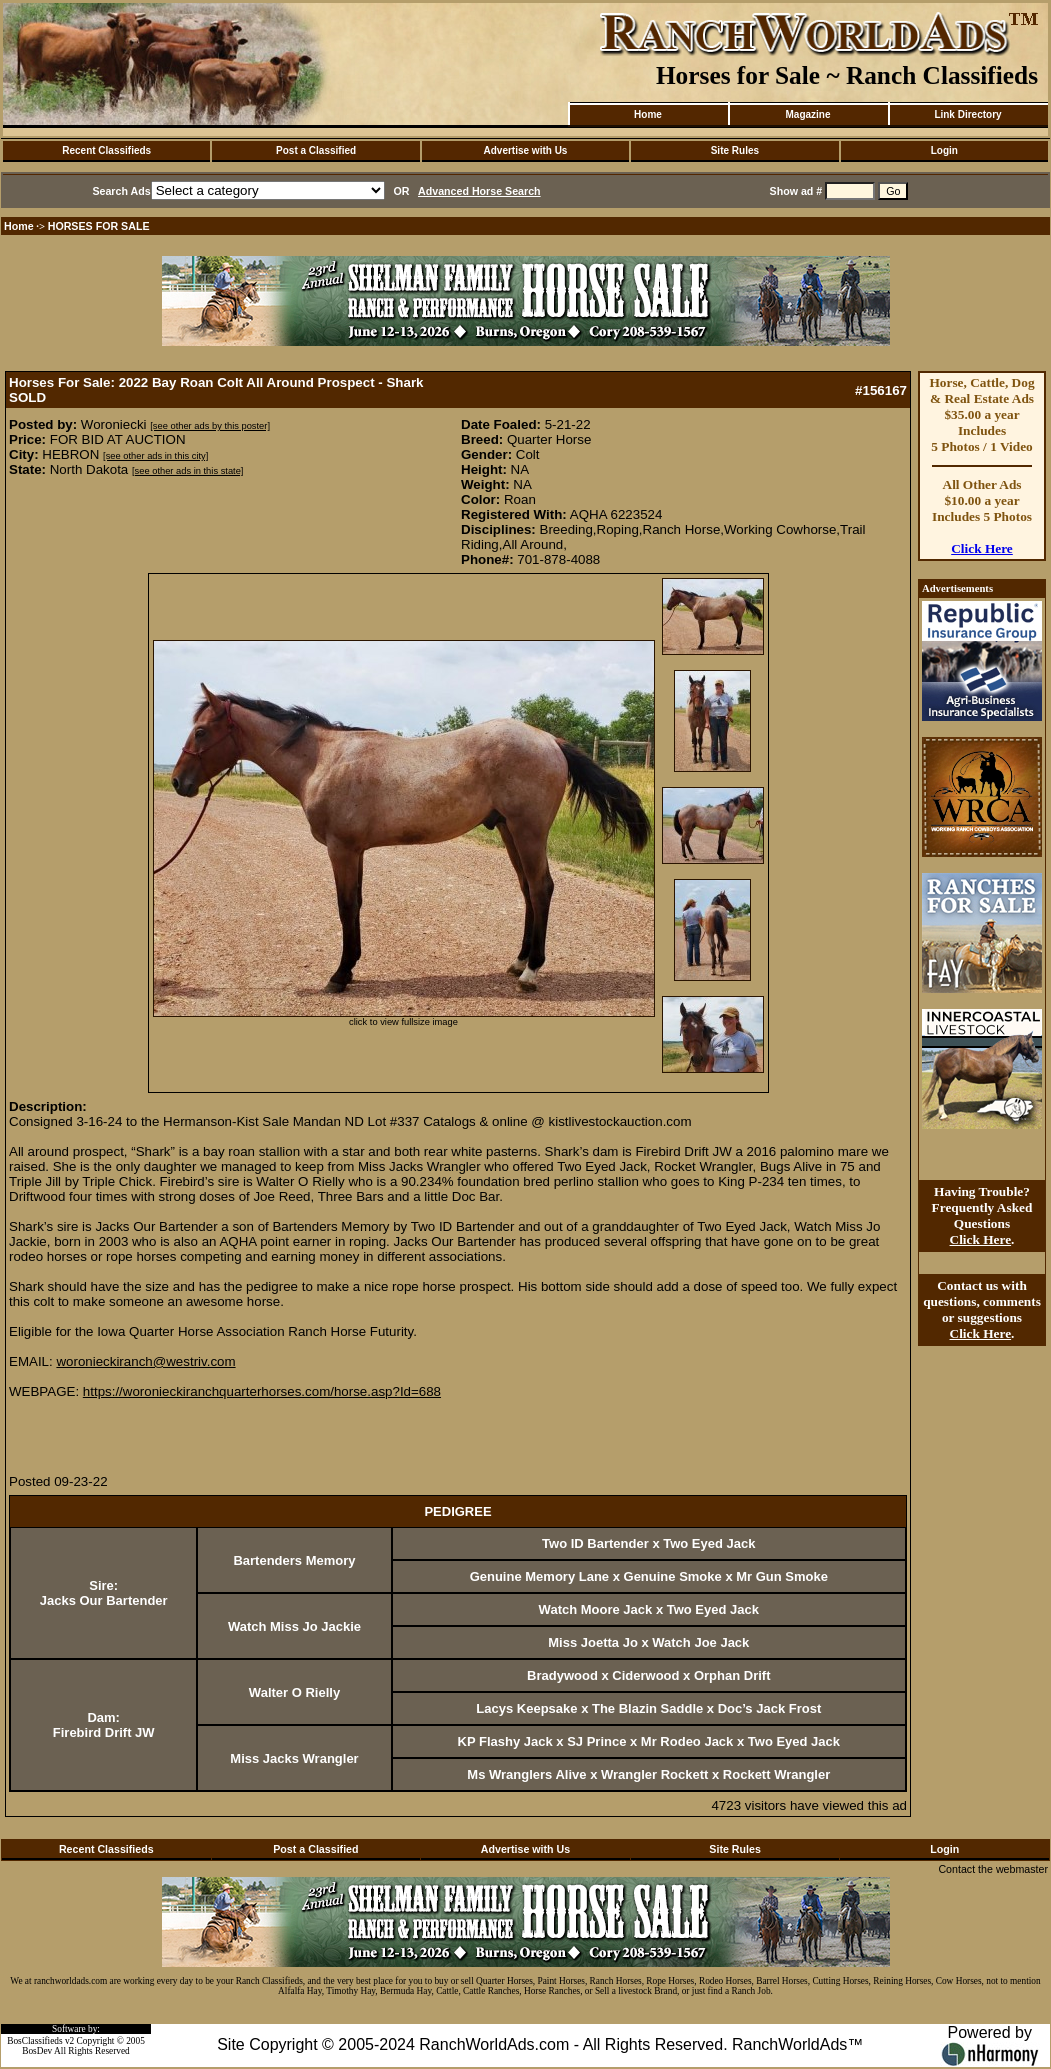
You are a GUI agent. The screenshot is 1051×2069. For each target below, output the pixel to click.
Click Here (982, 548)
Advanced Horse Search (479, 191)
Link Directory (967, 114)
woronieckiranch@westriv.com (145, 1361)
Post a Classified (316, 150)
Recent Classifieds (106, 150)
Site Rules (735, 150)
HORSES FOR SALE (99, 226)
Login (944, 150)
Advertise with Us (526, 150)
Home (648, 114)
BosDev (37, 2051)
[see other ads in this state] (187, 471)
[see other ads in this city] (155, 456)
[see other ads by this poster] (210, 426)
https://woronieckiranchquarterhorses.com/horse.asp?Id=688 (262, 1391)
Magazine (807, 114)
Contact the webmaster (993, 1869)
